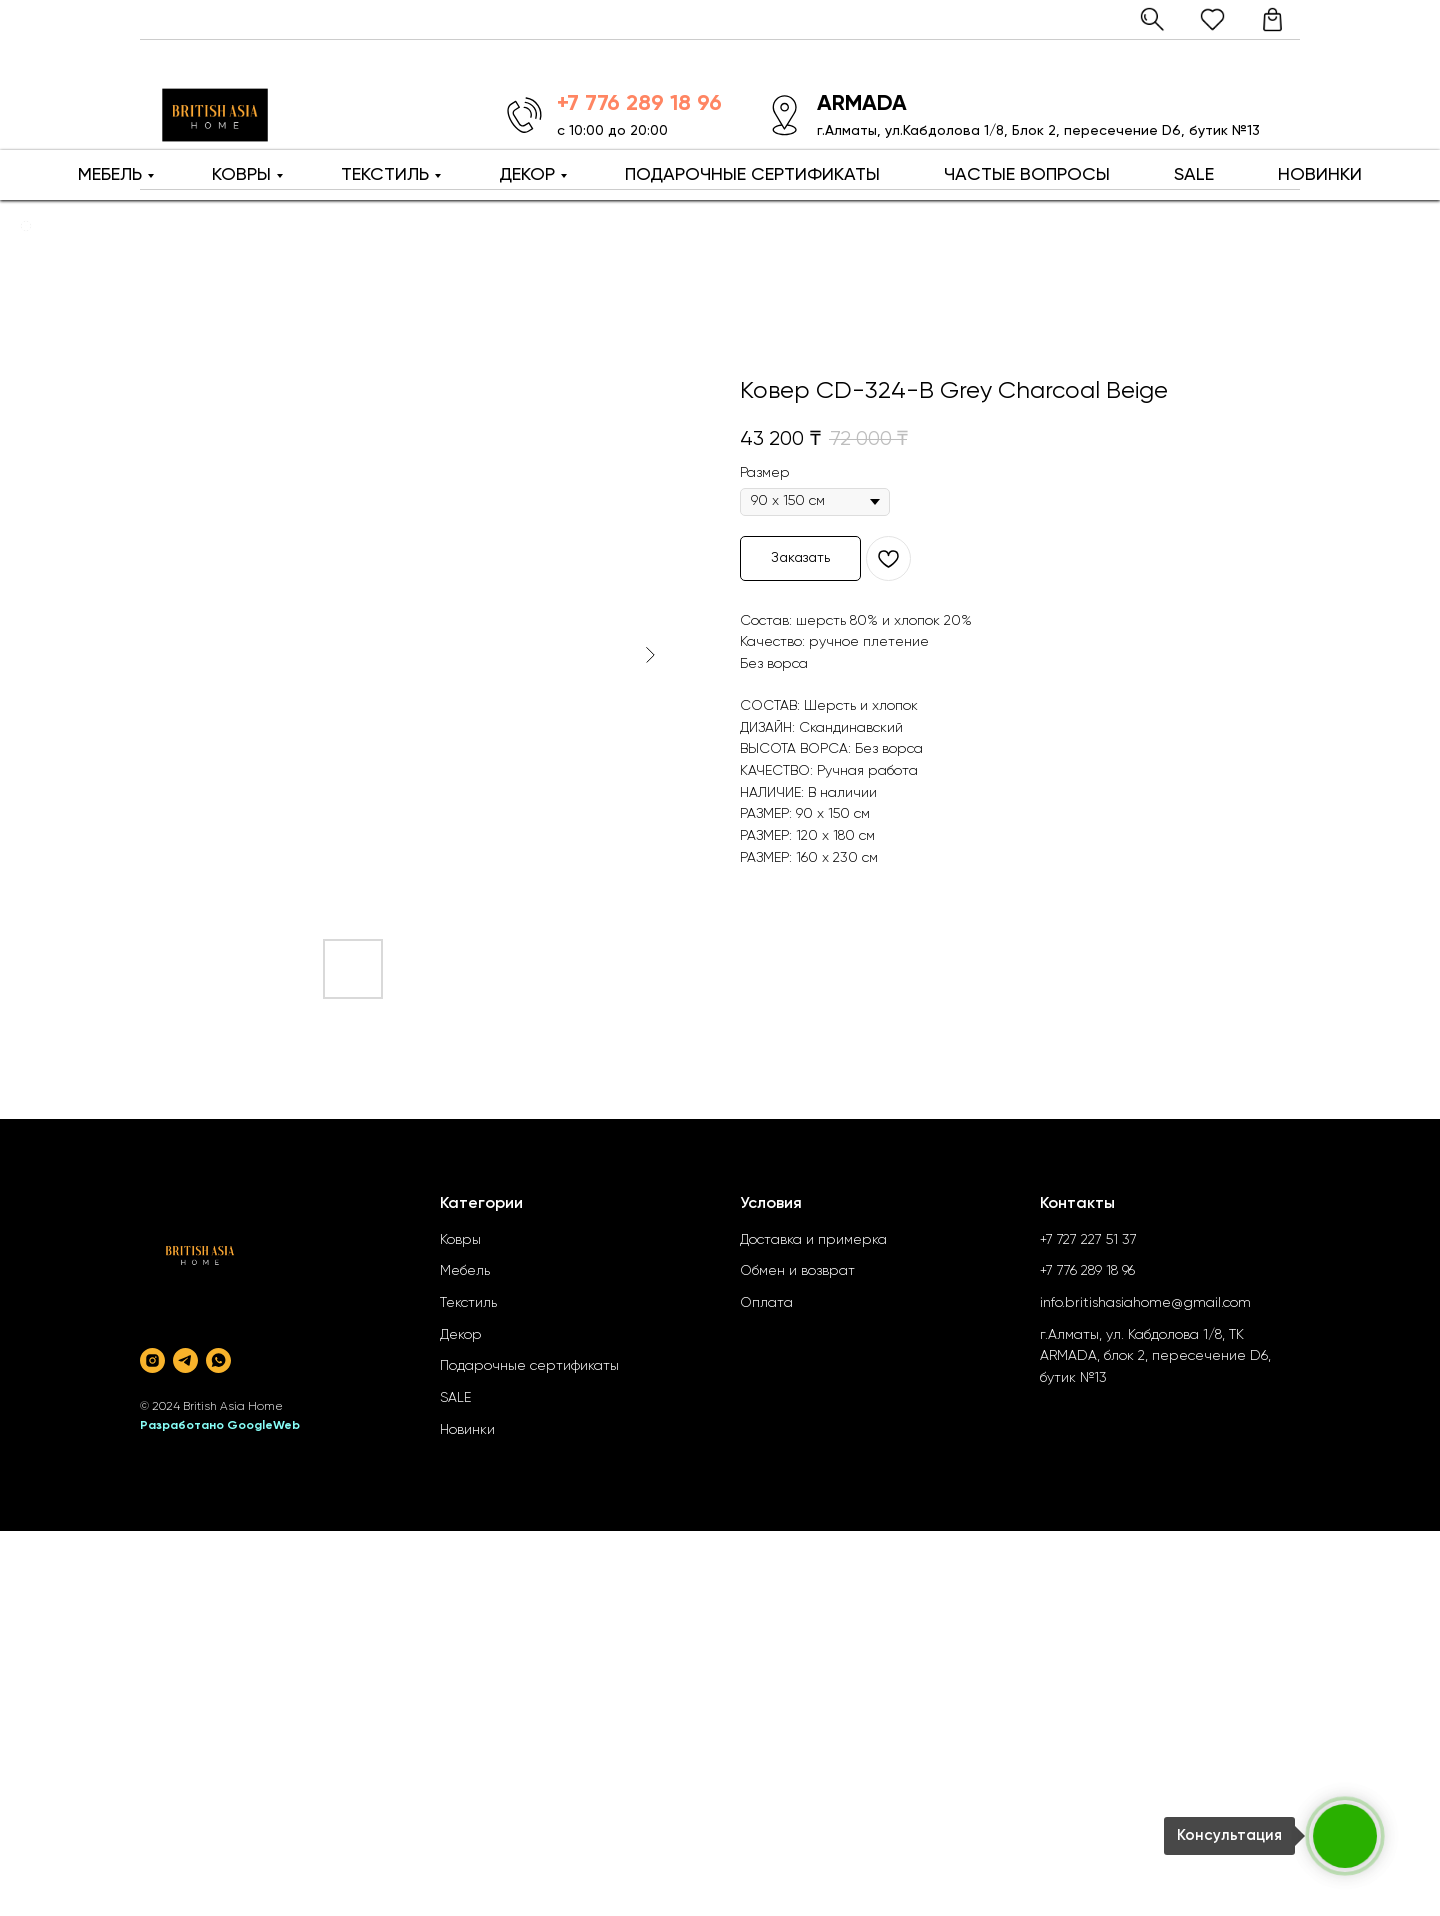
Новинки (467, 1430)
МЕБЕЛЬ (110, 175)
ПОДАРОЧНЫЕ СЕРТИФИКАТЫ (752, 175)
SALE (1194, 175)
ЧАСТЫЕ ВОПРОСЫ (1027, 175)
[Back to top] (26, 226)
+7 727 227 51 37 (1088, 1240)
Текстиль (468, 1303)
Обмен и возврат (797, 1271)
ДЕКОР (527, 175)
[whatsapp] (218, 1360)
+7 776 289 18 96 (1087, 1271)
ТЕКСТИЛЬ (385, 175)
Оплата (766, 1303)
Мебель (465, 1271)
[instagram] (152, 1360)
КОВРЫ (241, 175)
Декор (461, 1335)
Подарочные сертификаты (529, 1366)
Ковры (460, 1240)
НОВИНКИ (1320, 175)
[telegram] (185, 1360)
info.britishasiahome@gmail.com (1145, 1303)
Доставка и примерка (813, 1240)
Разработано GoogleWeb (220, 1426)
